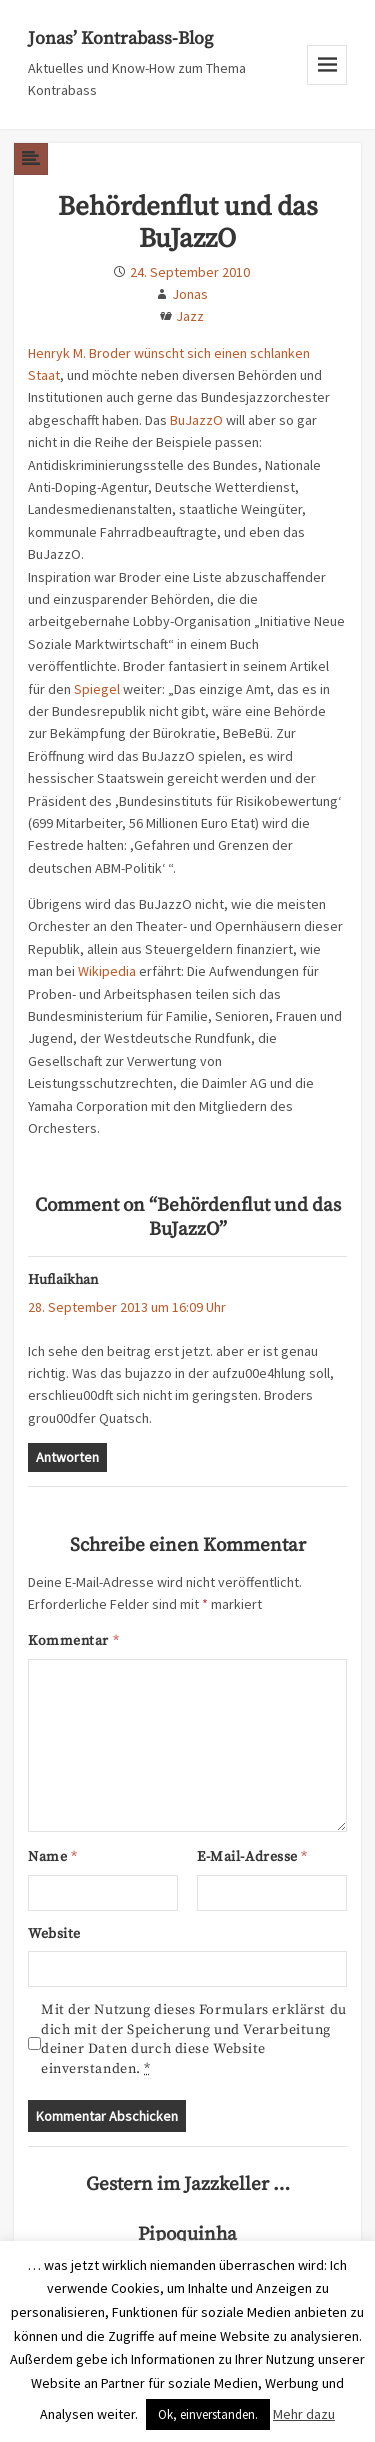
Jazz (190, 316)
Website (54, 1934)
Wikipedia (107, 971)
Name (52, 1857)
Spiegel (97, 689)
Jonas (190, 294)
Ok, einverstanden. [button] (208, 2414)
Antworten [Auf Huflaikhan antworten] (67, 1457)
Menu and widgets (327, 84)
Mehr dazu (304, 2414)
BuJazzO (196, 420)
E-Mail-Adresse (252, 1857)
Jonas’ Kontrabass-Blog (120, 38)
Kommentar (73, 1641)
